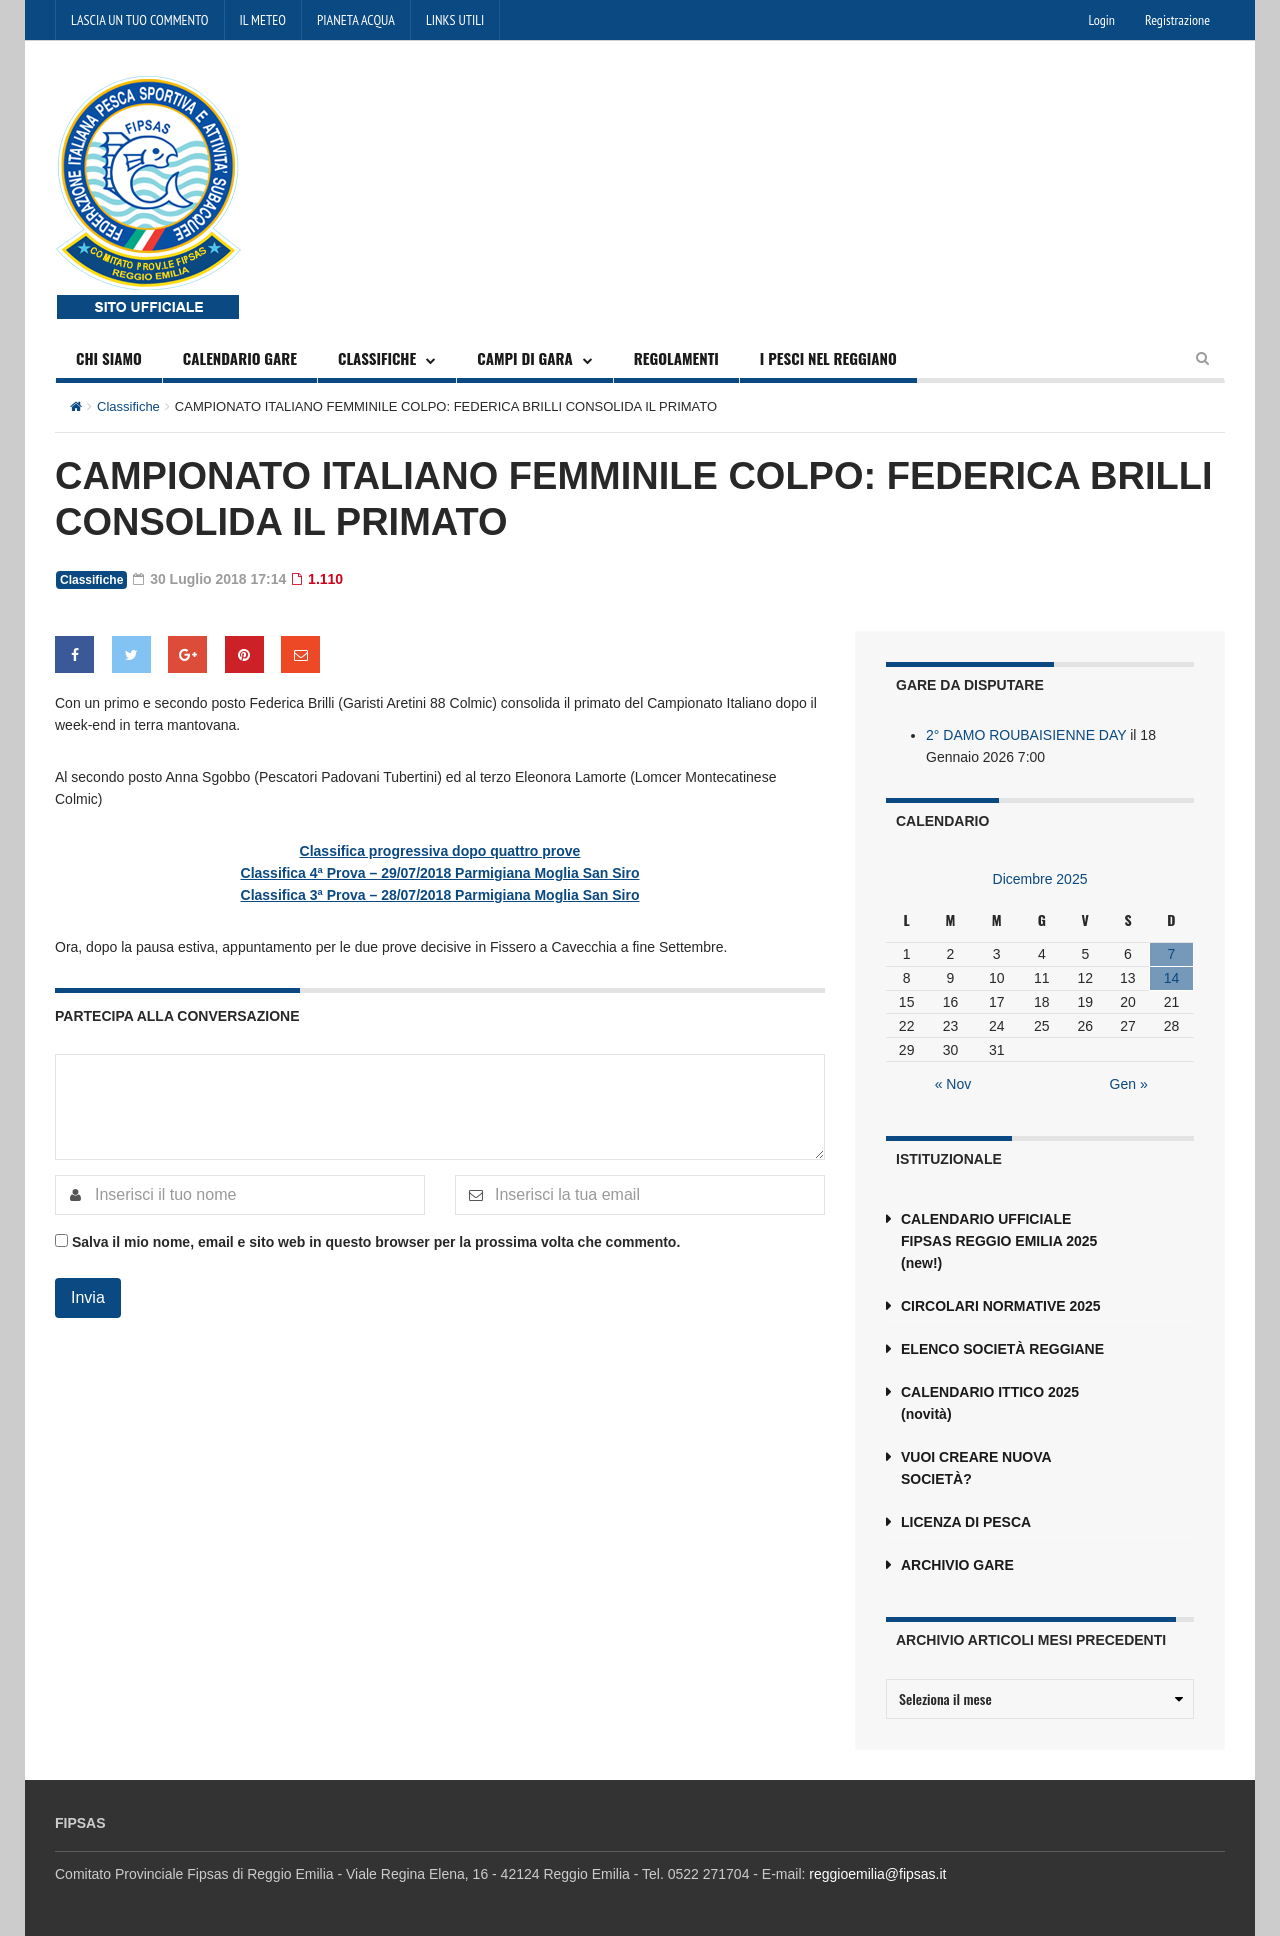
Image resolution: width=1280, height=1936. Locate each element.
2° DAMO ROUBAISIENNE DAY (1026, 735)
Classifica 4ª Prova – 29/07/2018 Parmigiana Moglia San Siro (440, 873)
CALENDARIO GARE (240, 358)
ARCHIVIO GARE (957, 1565)
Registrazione (1177, 20)
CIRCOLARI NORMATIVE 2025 (1001, 1306)
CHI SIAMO (109, 358)
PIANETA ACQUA (356, 20)
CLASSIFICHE (377, 358)
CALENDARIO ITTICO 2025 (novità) (990, 1403)
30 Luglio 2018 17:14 (209, 579)
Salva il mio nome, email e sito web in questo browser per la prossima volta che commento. (376, 1242)
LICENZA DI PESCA (966, 1522)
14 (1172, 978)
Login (1102, 20)
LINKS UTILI (455, 20)
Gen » (1129, 1084)
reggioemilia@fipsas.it (877, 1874)
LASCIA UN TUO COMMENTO (140, 20)
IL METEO (263, 20)
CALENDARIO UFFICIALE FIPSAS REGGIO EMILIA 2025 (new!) (999, 1241)
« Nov (953, 1084)
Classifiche (128, 406)
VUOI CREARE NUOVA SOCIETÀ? (976, 1468)
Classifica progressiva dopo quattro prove (440, 851)
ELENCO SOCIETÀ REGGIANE (1002, 1349)
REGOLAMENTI (676, 358)
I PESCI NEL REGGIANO (828, 358)
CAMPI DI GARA (525, 358)
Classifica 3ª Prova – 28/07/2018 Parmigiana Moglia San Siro (440, 895)
